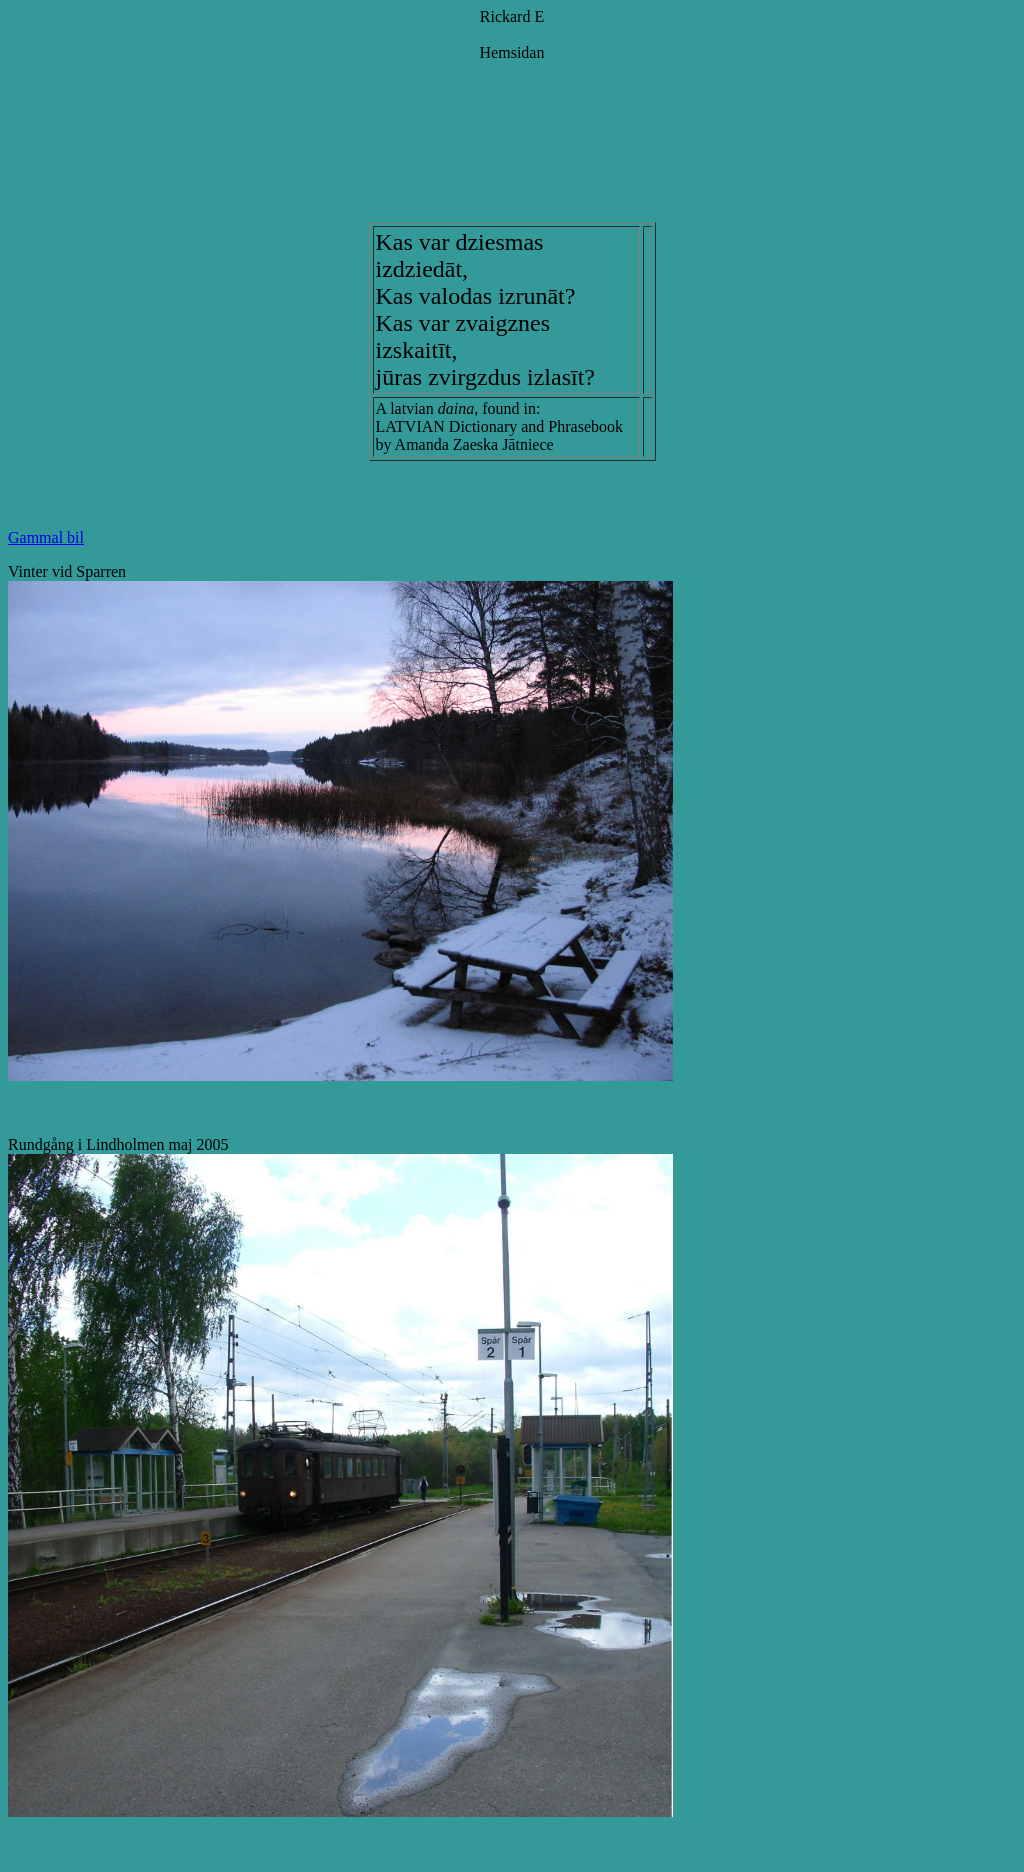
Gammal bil (46, 537)
